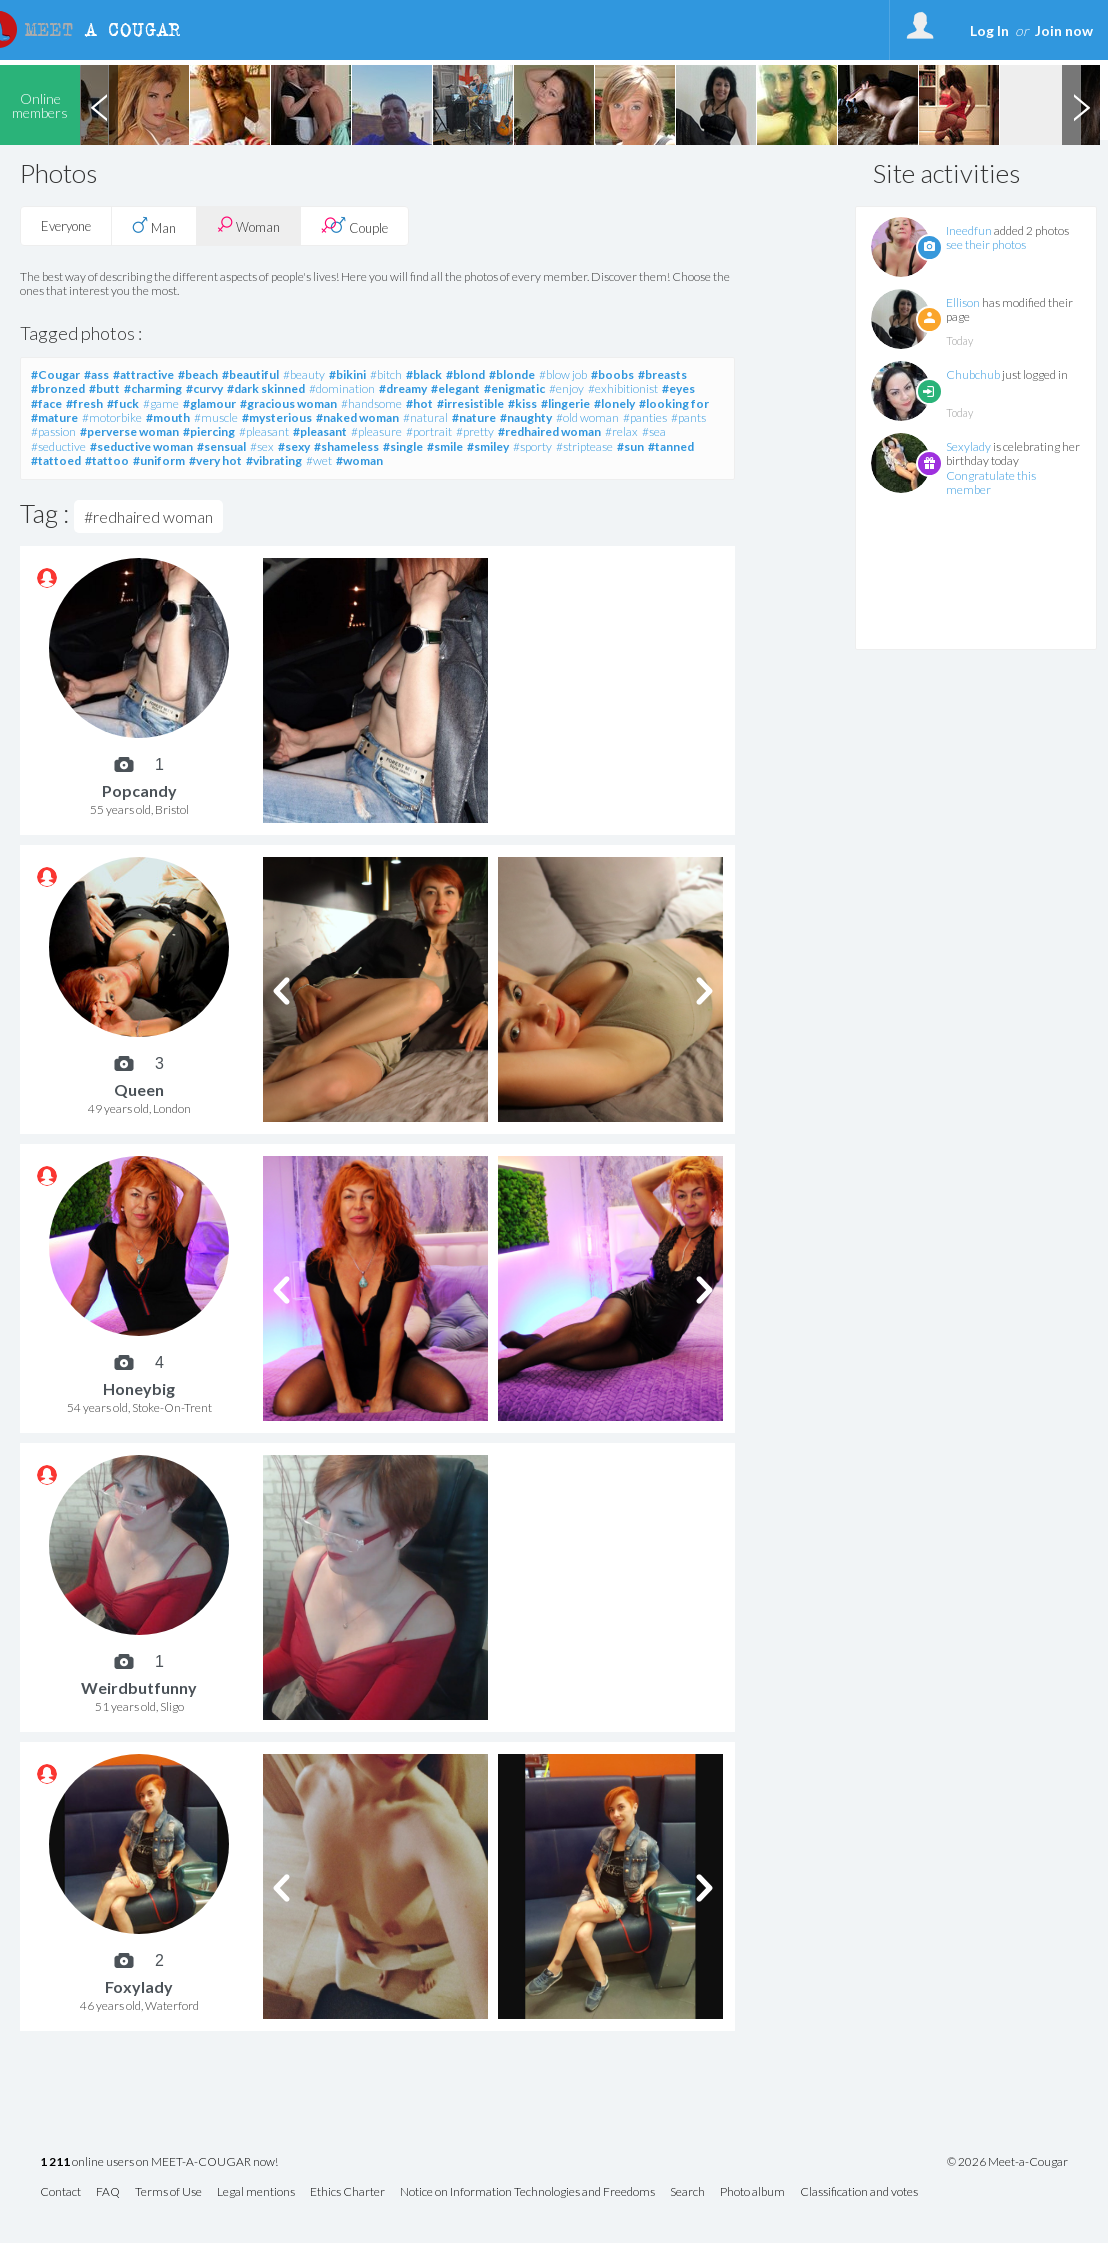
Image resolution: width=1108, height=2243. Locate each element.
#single (403, 446)
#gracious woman (288, 403)
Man (154, 226)
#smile (445, 446)
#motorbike (112, 417)
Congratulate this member (991, 482)
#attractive (143, 374)
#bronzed (58, 388)
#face (46, 403)
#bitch (386, 374)
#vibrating (274, 460)
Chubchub (973, 374)
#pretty (475, 431)
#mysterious (277, 417)
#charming (153, 388)
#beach (198, 374)
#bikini (347, 374)
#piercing (209, 431)
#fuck (123, 403)
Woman (248, 225)
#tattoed (56, 460)
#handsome (371, 403)
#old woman (587, 417)
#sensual (221, 446)
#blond (465, 374)
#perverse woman (129, 431)
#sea (654, 431)
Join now (1064, 30)
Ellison (963, 302)
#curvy (204, 388)
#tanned (671, 446)
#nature (474, 417)
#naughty (526, 417)
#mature (54, 417)
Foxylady (139, 1986)
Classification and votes (859, 2192)
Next (1081, 105)
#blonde (512, 374)
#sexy (294, 446)
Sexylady (968, 446)
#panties (645, 417)
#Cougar (55, 374)
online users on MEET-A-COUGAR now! (159, 2162)
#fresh (84, 403)
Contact (60, 2192)
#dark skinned (266, 388)
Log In (989, 30)
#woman (359, 460)
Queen (139, 1089)
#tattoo (107, 460)
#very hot (215, 460)
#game (161, 403)
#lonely (614, 403)
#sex (262, 446)
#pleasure (376, 431)
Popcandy (139, 790)
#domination (342, 388)
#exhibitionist (623, 388)
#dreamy (403, 388)
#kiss (522, 403)
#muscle (216, 417)
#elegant (455, 388)
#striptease (584, 446)
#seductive (58, 446)
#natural (425, 417)
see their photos (986, 244)
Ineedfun (969, 230)
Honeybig (139, 1388)
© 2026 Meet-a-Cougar (1007, 2162)
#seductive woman (141, 446)
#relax (621, 431)
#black (424, 374)
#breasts (662, 374)
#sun (630, 446)
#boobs (612, 374)
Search (687, 2192)
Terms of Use (168, 2192)
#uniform (159, 460)
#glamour (209, 403)
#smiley (488, 446)
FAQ (108, 2192)
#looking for (674, 403)
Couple (354, 226)
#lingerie (565, 403)
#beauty (304, 374)
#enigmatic (514, 388)
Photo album (752, 2192)
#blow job (563, 374)
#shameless (346, 446)
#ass (96, 374)
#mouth (168, 417)
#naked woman (357, 417)
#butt (104, 388)
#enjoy (566, 388)
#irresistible (470, 403)
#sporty (532, 446)
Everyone (66, 226)
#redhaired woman (549, 431)
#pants (688, 417)
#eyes (678, 388)
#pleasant (264, 431)
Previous (99, 105)
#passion (53, 431)
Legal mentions (256, 2192)
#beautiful (250, 374)
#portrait (429, 431)
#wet (319, 460)
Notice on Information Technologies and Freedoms (527, 2192)
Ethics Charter (347, 2192)
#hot (419, 403)
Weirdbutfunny (139, 1687)
